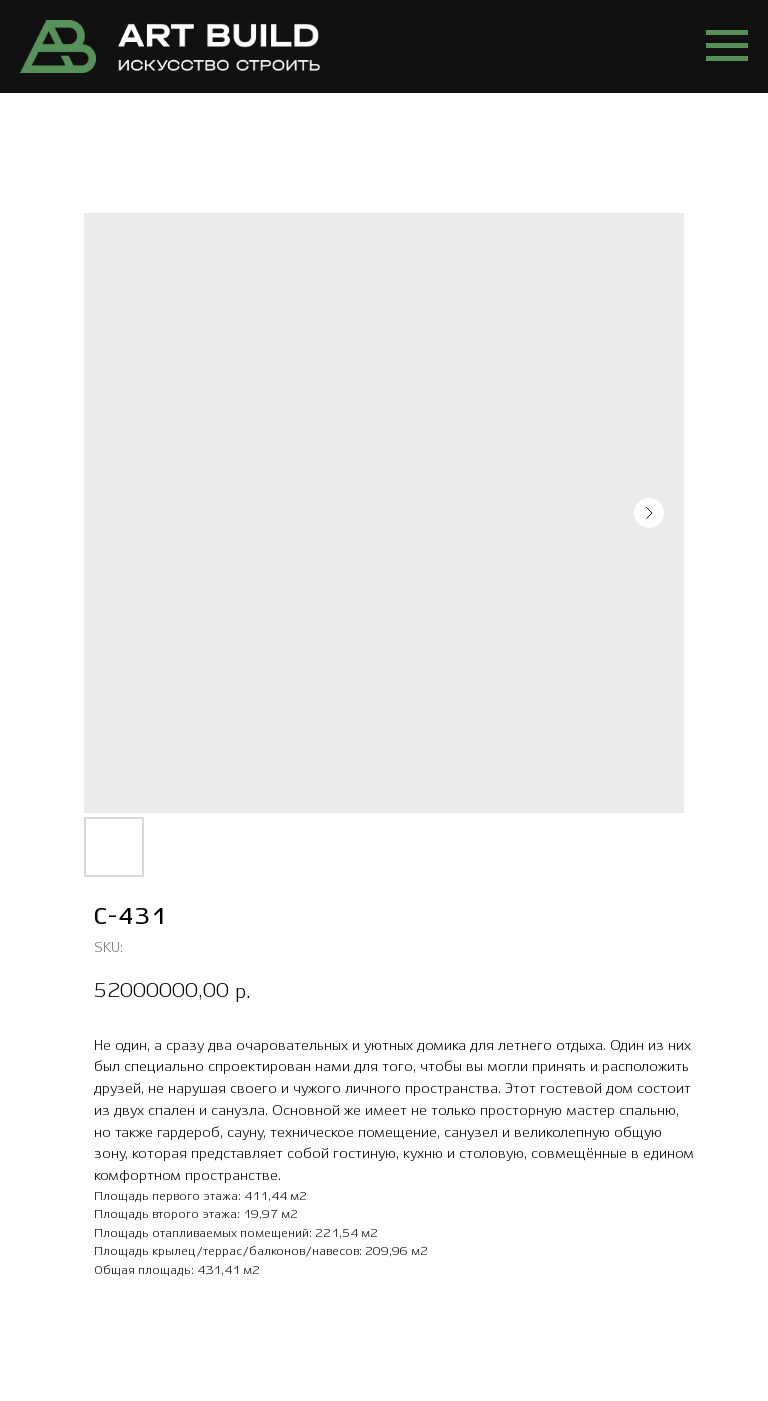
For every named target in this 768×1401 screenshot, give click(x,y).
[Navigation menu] (727, 46)
